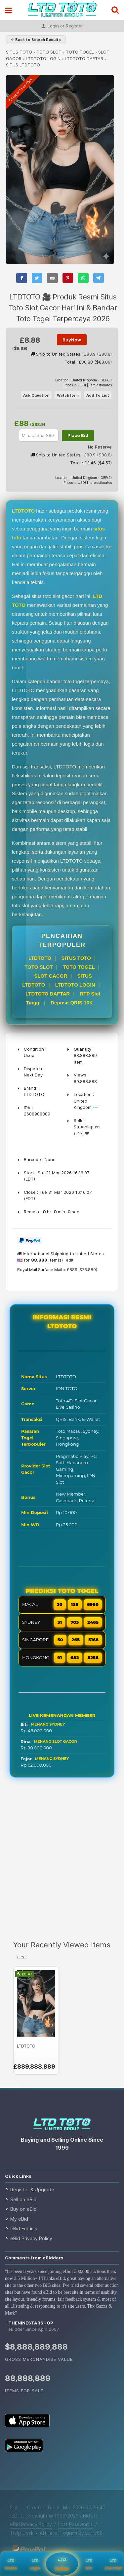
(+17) (79, 1133)
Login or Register (62, 26)
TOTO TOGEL (80, 52)
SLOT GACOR (50, 976)
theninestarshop (30, 2322)
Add (97, 395)
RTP (89, 2564)
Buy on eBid (23, 2209)
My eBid (19, 2219)
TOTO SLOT (49, 52)
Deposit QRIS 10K (72, 1002)
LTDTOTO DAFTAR (84, 58)
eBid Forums (23, 2228)
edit (69, 1260)
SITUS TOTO (19, 52)
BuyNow (71, 339)
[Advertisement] (62, 1864)
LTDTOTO (39, 958)
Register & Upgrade (32, 2189)
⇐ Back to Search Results (36, 39)
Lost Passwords (75, 2524)
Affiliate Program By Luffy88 (71, 2533)
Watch (68, 395)
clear (22, 1956)
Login (35, 2564)
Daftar (62, 2563)
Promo (11, 2564)
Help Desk (22, 2533)
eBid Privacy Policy (31, 2238)
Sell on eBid (23, 2199)
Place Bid (77, 435)
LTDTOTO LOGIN (43, 58)
